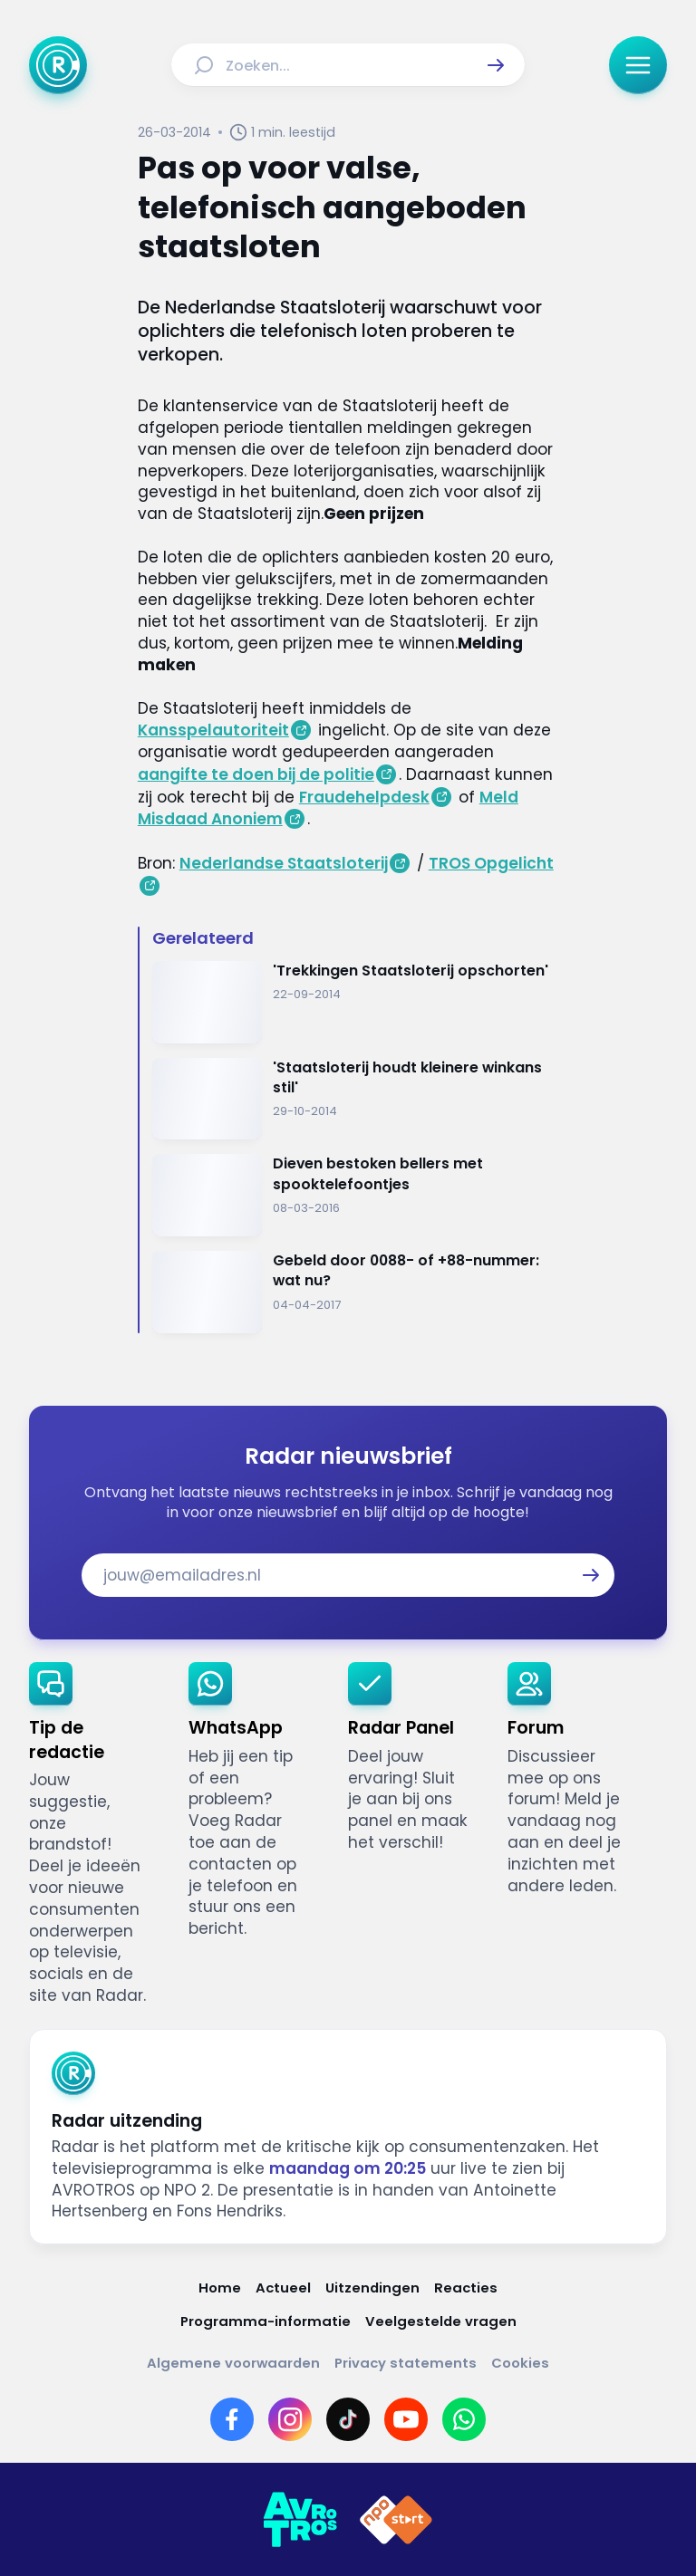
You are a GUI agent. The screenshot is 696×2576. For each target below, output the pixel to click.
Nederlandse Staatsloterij (283, 863)
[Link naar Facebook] (232, 2419)
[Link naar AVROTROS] (300, 2520)
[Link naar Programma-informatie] (265, 2321)
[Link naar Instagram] (290, 2419)
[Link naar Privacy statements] (405, 2362)
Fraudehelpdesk (364, 797)
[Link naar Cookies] (520, 2362)
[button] (496, 65)
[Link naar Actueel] (283, 2287)
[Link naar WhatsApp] (464, 2419)
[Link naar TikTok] (348, 2419)
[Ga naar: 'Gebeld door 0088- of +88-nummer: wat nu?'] (355, 1292)
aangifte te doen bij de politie (256, 774)
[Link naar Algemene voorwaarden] (233, 2362)
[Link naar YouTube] (406, 2419)
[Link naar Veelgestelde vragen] (441, 2321)
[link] (94, 1834)
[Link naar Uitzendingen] (372, 2287)
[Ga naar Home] (58, 65)
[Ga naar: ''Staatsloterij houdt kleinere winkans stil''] (355, 1099)
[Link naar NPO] (396, 2520)
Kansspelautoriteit (213, 730)
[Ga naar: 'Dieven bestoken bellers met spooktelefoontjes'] (355, 1195)
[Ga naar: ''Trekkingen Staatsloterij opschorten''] (355, 1002)
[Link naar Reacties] (466, 2287)
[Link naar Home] (219, 2287)
